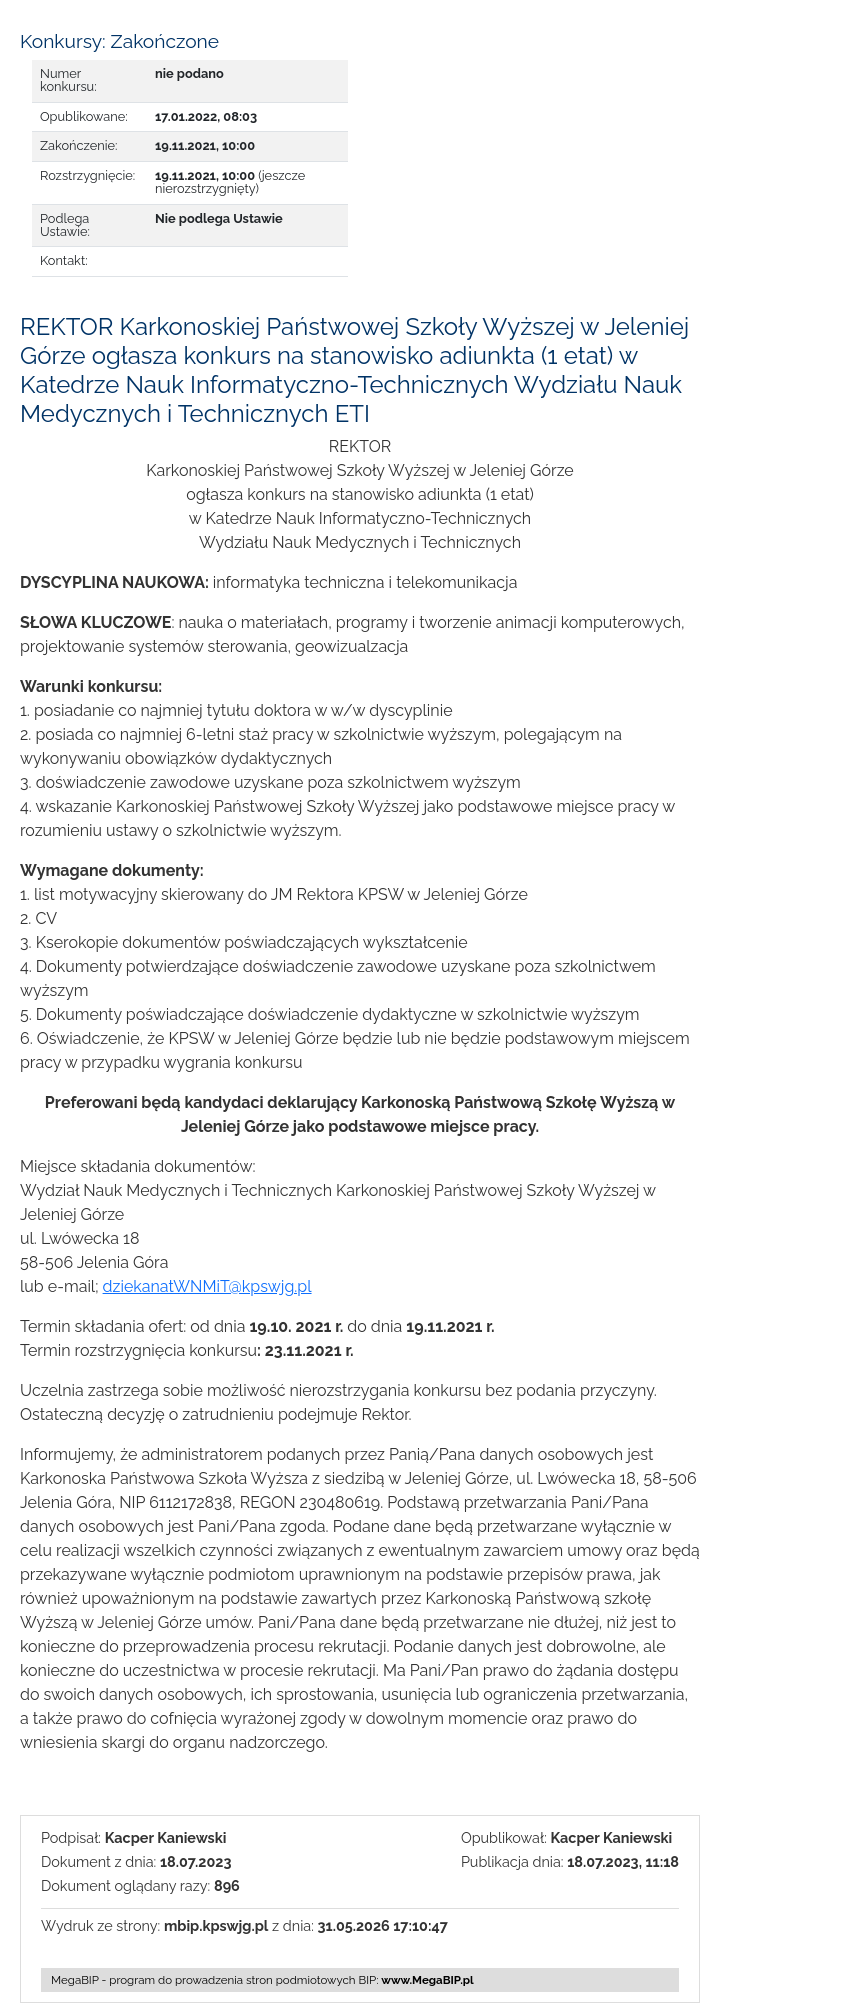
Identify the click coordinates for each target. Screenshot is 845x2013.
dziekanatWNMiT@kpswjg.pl (207, 1286)
